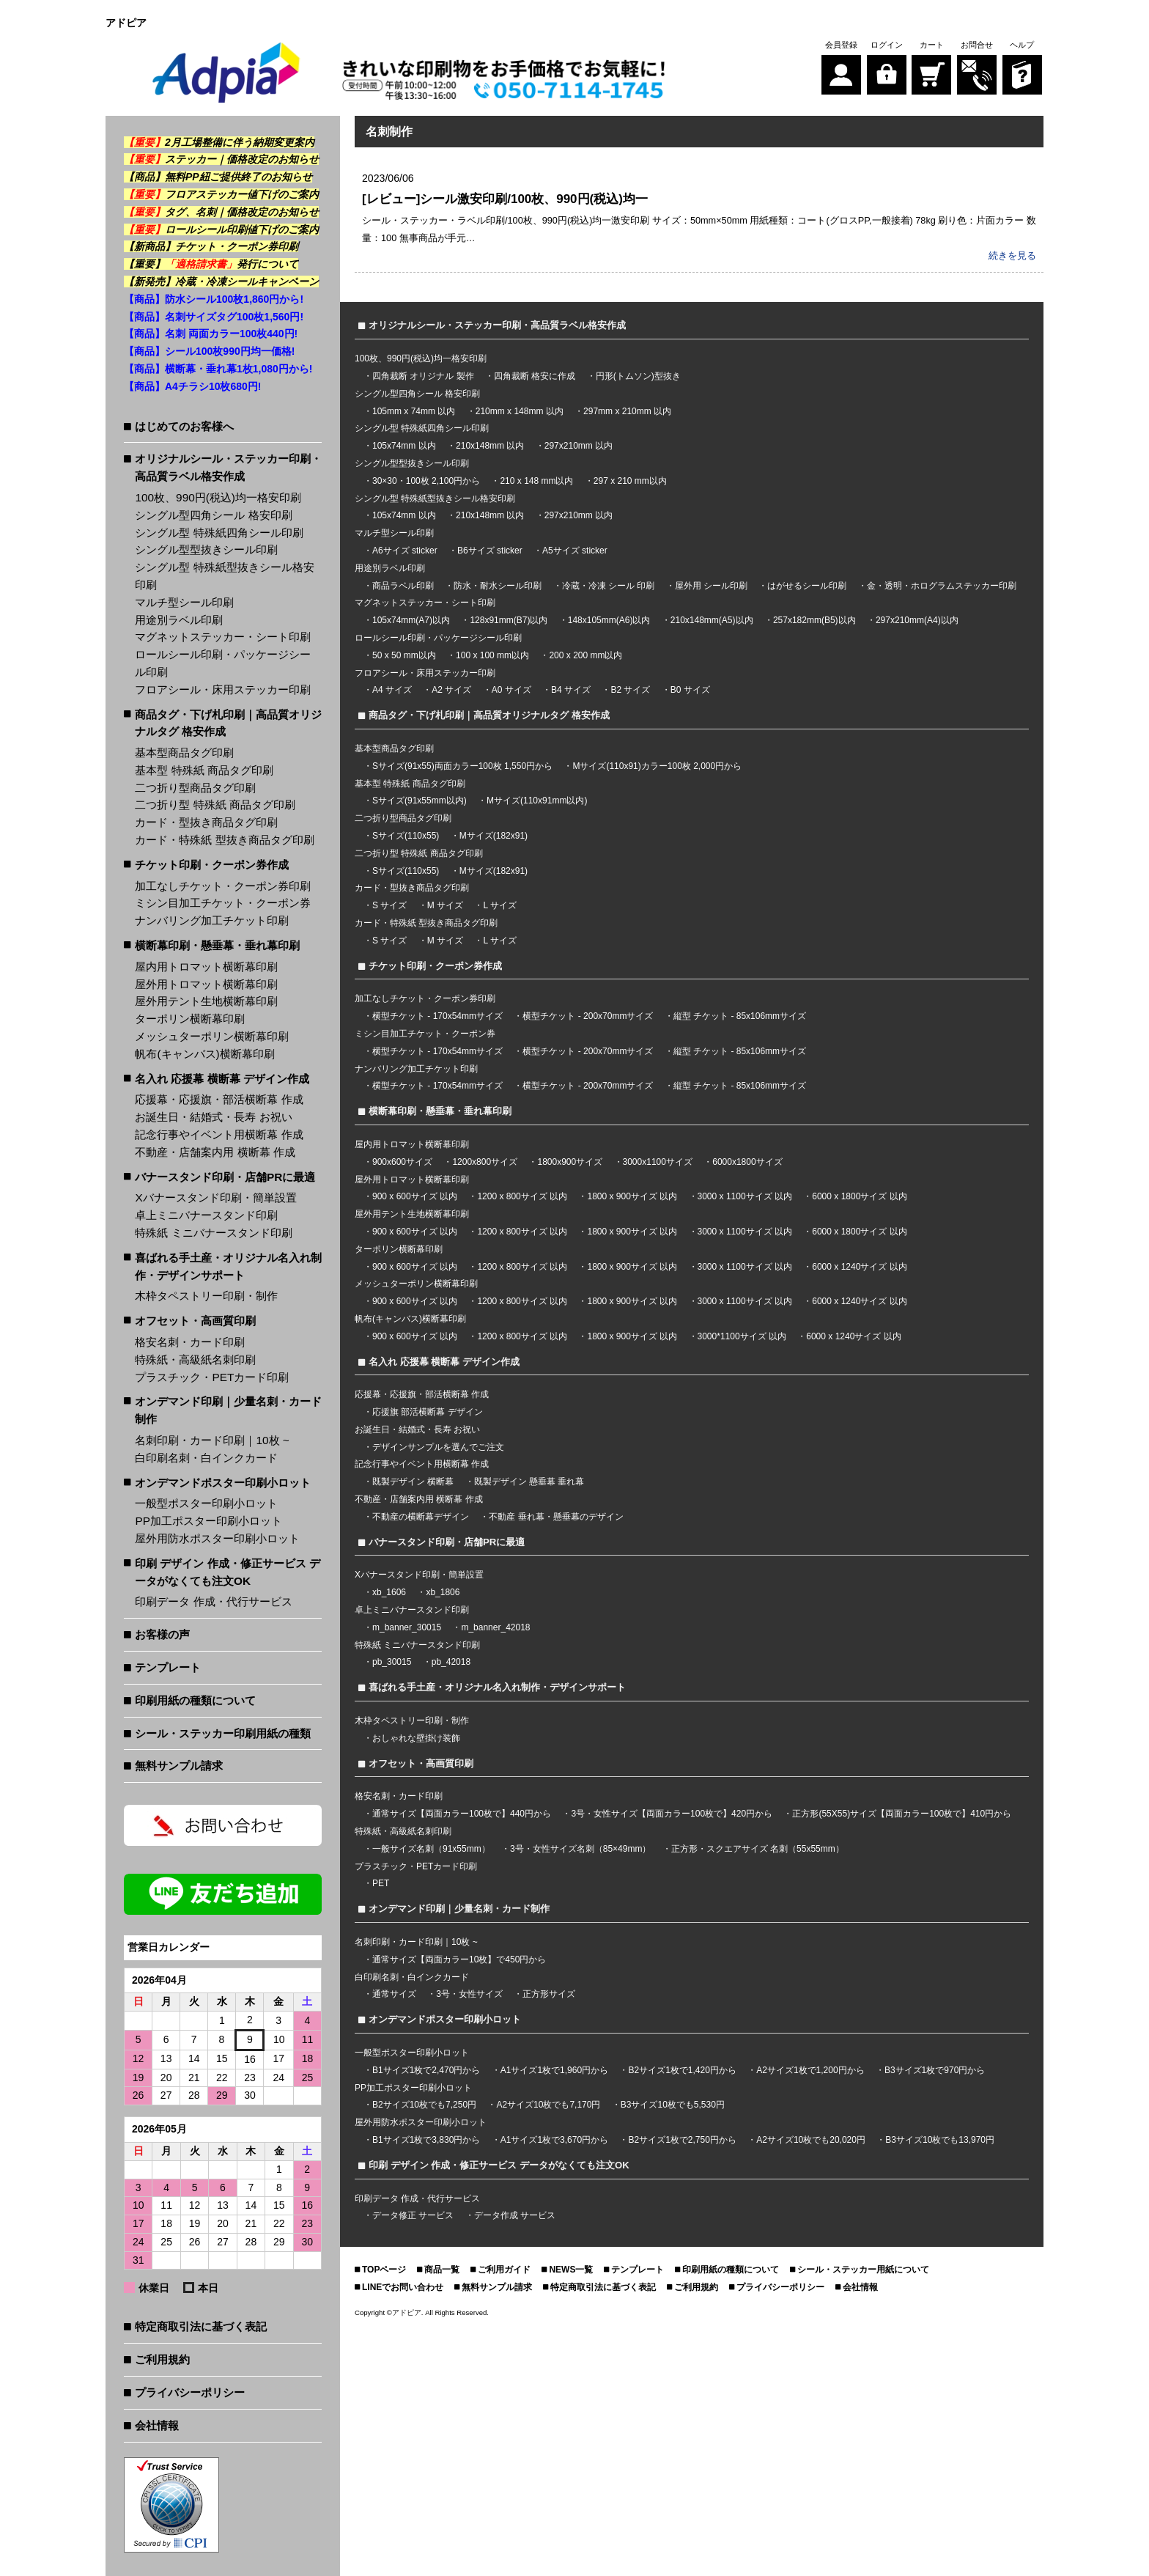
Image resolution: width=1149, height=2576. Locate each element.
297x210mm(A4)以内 (917, 619)
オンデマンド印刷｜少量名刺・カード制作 (228, 1410)
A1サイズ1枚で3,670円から (554, 2139)
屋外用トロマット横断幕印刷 (206, 984)
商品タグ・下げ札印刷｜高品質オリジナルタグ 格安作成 (228, 723)
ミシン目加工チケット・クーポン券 (223, 903)
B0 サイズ (690, 689)
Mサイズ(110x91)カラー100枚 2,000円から (657, 765)
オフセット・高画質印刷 (195, 1320)
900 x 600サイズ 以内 (414, 1196)
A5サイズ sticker (574, 550)
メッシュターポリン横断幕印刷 (212, 1036)
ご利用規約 (162, 2359)
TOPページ (384, 2269)
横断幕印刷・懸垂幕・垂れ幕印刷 (217, 945)
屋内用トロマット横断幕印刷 (206, 966)
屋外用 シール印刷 (712, 585)
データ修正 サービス (414, 2214)
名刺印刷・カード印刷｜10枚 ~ (212, 1440)
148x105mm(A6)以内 (609, 619)
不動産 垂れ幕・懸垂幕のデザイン (556, 1516)
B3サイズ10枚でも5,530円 (673, 2104)
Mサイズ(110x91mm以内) (537, 800)
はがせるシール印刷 (806, 585)
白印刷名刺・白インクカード (206, 1457)
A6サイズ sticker (404, 550)
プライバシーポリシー (190, 2392)
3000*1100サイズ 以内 (742, 1336)
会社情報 (157, 2425)
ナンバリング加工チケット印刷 (212, 920)
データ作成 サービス (514, 2214)
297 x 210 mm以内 (630, 480)
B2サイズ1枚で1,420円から (682, 2069)
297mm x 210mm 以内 (627, 410)
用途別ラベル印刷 (179, 620)
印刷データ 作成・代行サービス (213, 1601)
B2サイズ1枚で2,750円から (682, 2139)
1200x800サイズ (484, 1161)
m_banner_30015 (406, 1627)
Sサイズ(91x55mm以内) (419, 800)
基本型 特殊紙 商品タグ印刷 (204, 770)
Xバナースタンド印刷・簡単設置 (215, 1197)
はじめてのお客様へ (184, 426)
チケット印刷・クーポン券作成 (212, 864)
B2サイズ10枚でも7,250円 (424, 2104)
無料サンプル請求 (179, 1765)
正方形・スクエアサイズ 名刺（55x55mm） (757, 1848)
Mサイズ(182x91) (493, 835)
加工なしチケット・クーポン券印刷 (223, 886)
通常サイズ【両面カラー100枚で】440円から (461, 1813)
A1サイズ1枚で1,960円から (554, 2069)
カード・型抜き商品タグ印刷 (206, 822)
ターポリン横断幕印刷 (190, 1018)
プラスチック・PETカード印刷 (212, 1377)
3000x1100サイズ (657, 1161)
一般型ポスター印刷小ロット (206, 1503)
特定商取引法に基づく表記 (201, 2326)
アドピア (406, 2312)
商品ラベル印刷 (403, 585)
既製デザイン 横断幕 (413, 1481)
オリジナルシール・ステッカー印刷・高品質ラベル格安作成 (228, 467)
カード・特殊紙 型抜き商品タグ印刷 (224, 839)
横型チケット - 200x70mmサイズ (587, 1015)
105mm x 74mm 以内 (413, 410)
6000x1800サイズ (747, 1161)
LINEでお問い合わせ (402, 2286)
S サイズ (389, 904)
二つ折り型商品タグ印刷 (195, 787)
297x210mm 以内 (578, 445)
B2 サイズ (630, 689)
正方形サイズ (548, 1993)
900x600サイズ (402, 1161)
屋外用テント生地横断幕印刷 (206, 1001)
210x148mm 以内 (490, 445)
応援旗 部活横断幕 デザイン (427, 1411)
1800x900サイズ (569, 1161)
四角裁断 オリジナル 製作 (424, 375)
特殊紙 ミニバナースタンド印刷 (213, 1232)
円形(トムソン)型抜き (638, 375)
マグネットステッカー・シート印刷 (223, 636)
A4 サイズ (392, 689)
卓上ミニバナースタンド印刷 (206, 1215)
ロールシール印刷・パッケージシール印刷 (223, 663)
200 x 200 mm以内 (585, 654)
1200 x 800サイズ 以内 (522, 1196)
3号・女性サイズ (469, 1993)
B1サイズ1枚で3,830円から (426, 2139)
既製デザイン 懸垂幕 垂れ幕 (529, 1481)
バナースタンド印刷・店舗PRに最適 (225, 1177)
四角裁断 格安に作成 (534, 375)
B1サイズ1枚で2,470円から (426, 2069)
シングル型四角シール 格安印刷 (213, 515)
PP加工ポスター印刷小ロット (208, 1521)
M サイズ (445, 904)
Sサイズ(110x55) (405, 835)
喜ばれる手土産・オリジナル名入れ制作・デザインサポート (228, 1266)
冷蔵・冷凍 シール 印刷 (608, 585)
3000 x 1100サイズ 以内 (745, 1196)
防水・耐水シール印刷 (498, 585)
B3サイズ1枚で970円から (934, 2069)
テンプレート (168, 1667)
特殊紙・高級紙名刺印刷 (195, 1359)
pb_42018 (451, 1661)
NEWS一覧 (571, 2269)
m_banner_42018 (495, 1627)
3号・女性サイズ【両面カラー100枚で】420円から (671, 1813)
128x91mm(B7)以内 (508, 619)
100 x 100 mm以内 (492, 654)
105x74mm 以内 (404, 445)
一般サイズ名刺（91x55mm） (431, 1848)
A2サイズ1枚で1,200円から (810, 2069)
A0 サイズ (511, 689)
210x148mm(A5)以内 (711, 619)
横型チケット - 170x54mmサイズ (437, 1015)
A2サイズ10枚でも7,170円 (548, 2104)
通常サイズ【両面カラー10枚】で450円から (459, 1959)
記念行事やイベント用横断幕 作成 (219, 1134)
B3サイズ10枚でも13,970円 (939, 2139)
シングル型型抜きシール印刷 (206, 549)
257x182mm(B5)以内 (814, 619)
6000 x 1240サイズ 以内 (859, 1265)
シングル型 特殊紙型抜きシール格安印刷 (224, 576)
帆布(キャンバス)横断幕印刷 (204, 1054)
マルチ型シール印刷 (184, 602)
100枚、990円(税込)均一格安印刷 (218, 497)
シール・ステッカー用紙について (863, 2269)
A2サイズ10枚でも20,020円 (810, 2139)
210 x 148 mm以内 (536, 480)
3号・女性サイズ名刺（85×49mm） (580, 1848)
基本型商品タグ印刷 (184, 752)
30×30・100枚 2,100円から (426, 480)
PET (380, 1882)
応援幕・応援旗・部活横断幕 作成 (219, 1099)
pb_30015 (391, 1661)
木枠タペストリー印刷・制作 (206, 1295)
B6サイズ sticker (489, 550)
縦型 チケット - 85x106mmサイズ (739, 1015)
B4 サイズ (571, 689)
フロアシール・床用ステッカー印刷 (223, 689)
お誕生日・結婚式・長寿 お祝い (213, 1117)
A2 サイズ (451, 689)
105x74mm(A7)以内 (411, 619)
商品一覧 (441, 2269)
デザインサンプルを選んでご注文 (438, 1446)
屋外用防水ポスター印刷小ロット (217, 1538)
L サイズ (500, 904)
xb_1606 (389, 1591)
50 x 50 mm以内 (404, 654)
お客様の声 (162, 1634)
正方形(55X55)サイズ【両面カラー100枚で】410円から (901, 1813)
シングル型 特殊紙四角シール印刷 (219, 532)
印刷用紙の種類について (195, 1700)
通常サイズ (394, 1993)
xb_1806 (442, 1591)
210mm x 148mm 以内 (520, 410)
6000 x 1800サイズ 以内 (859, 1196)
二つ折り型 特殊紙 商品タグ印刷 (215, 804)
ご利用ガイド (504, 2269)
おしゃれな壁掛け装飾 (416, 1737)
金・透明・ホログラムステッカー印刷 (941, 585)
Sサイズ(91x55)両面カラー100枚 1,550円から (462, 765)
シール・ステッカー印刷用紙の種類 (223, 1733)
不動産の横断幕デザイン (420, 1516)
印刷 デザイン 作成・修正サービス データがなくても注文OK (227, 1572)
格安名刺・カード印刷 (190, 1342)
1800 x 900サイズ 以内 (632, 1196)
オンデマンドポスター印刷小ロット (223, 1482)
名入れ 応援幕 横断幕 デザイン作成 (222, 1078)
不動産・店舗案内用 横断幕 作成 (215, 1152)
